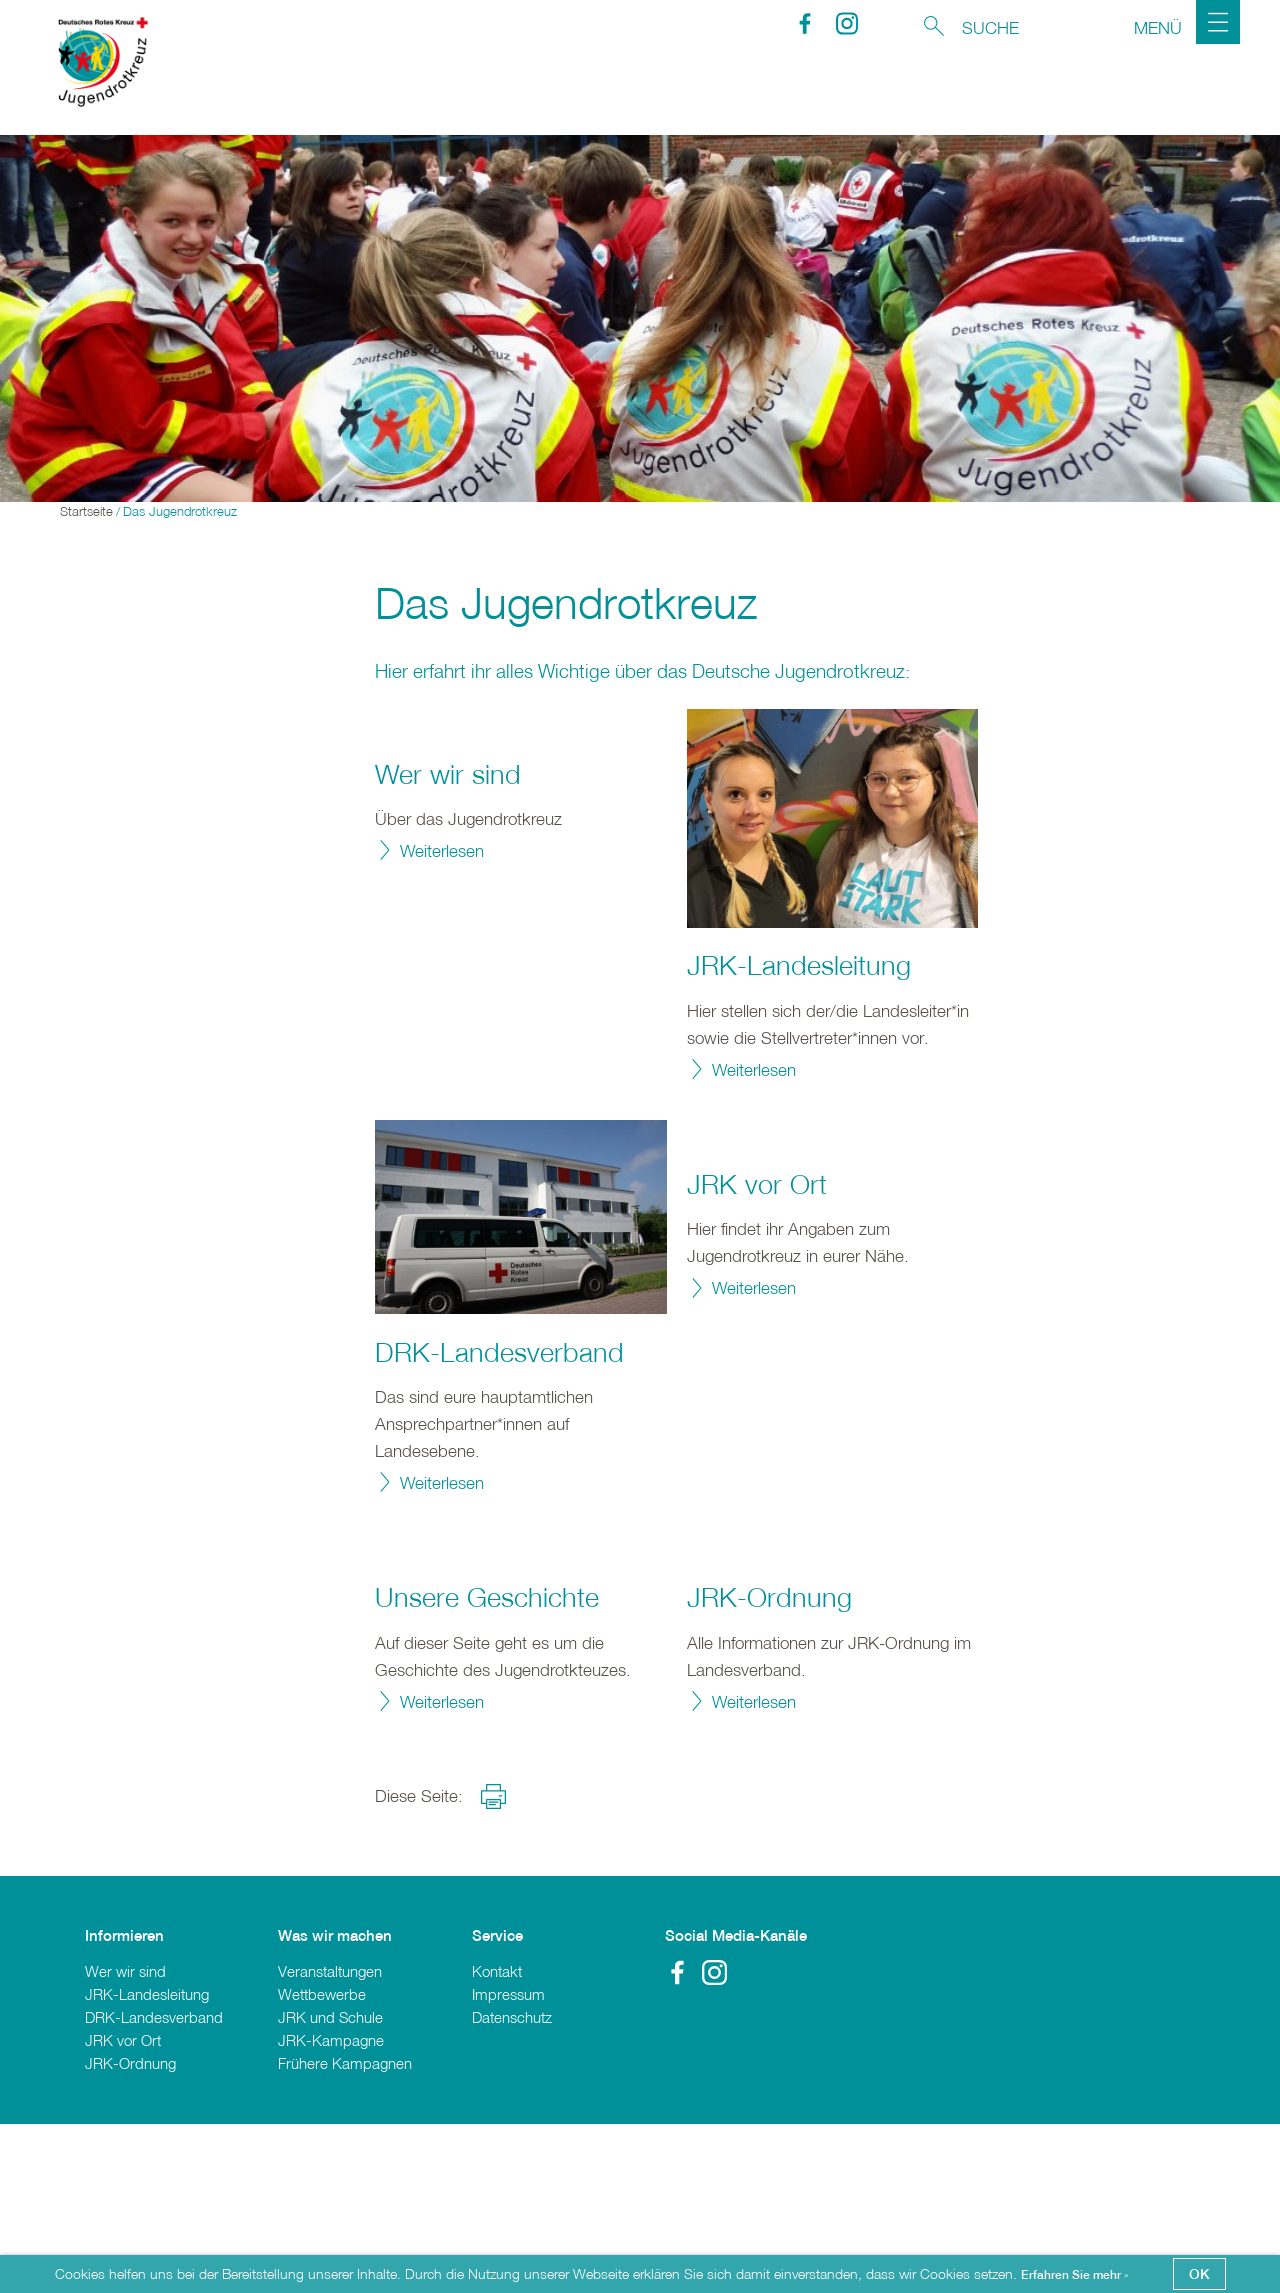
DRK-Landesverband (499, 1353)
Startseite (86, 513)
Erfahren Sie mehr (1072, 2275)
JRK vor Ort (757, 1353)
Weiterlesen (442, 1019)
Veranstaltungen (330, 2139)
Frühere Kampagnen (345, 2232)
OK (1199, 2273)
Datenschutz (512, 2186)
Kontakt (497, 2139)
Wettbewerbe (322, 2163)
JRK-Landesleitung (799, 967)
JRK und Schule (330, 2186)
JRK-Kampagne (331, 2209)
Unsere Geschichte (487, 1766)
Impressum (508, 2163)
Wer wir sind (448, 943)
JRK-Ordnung (769, 1766)
